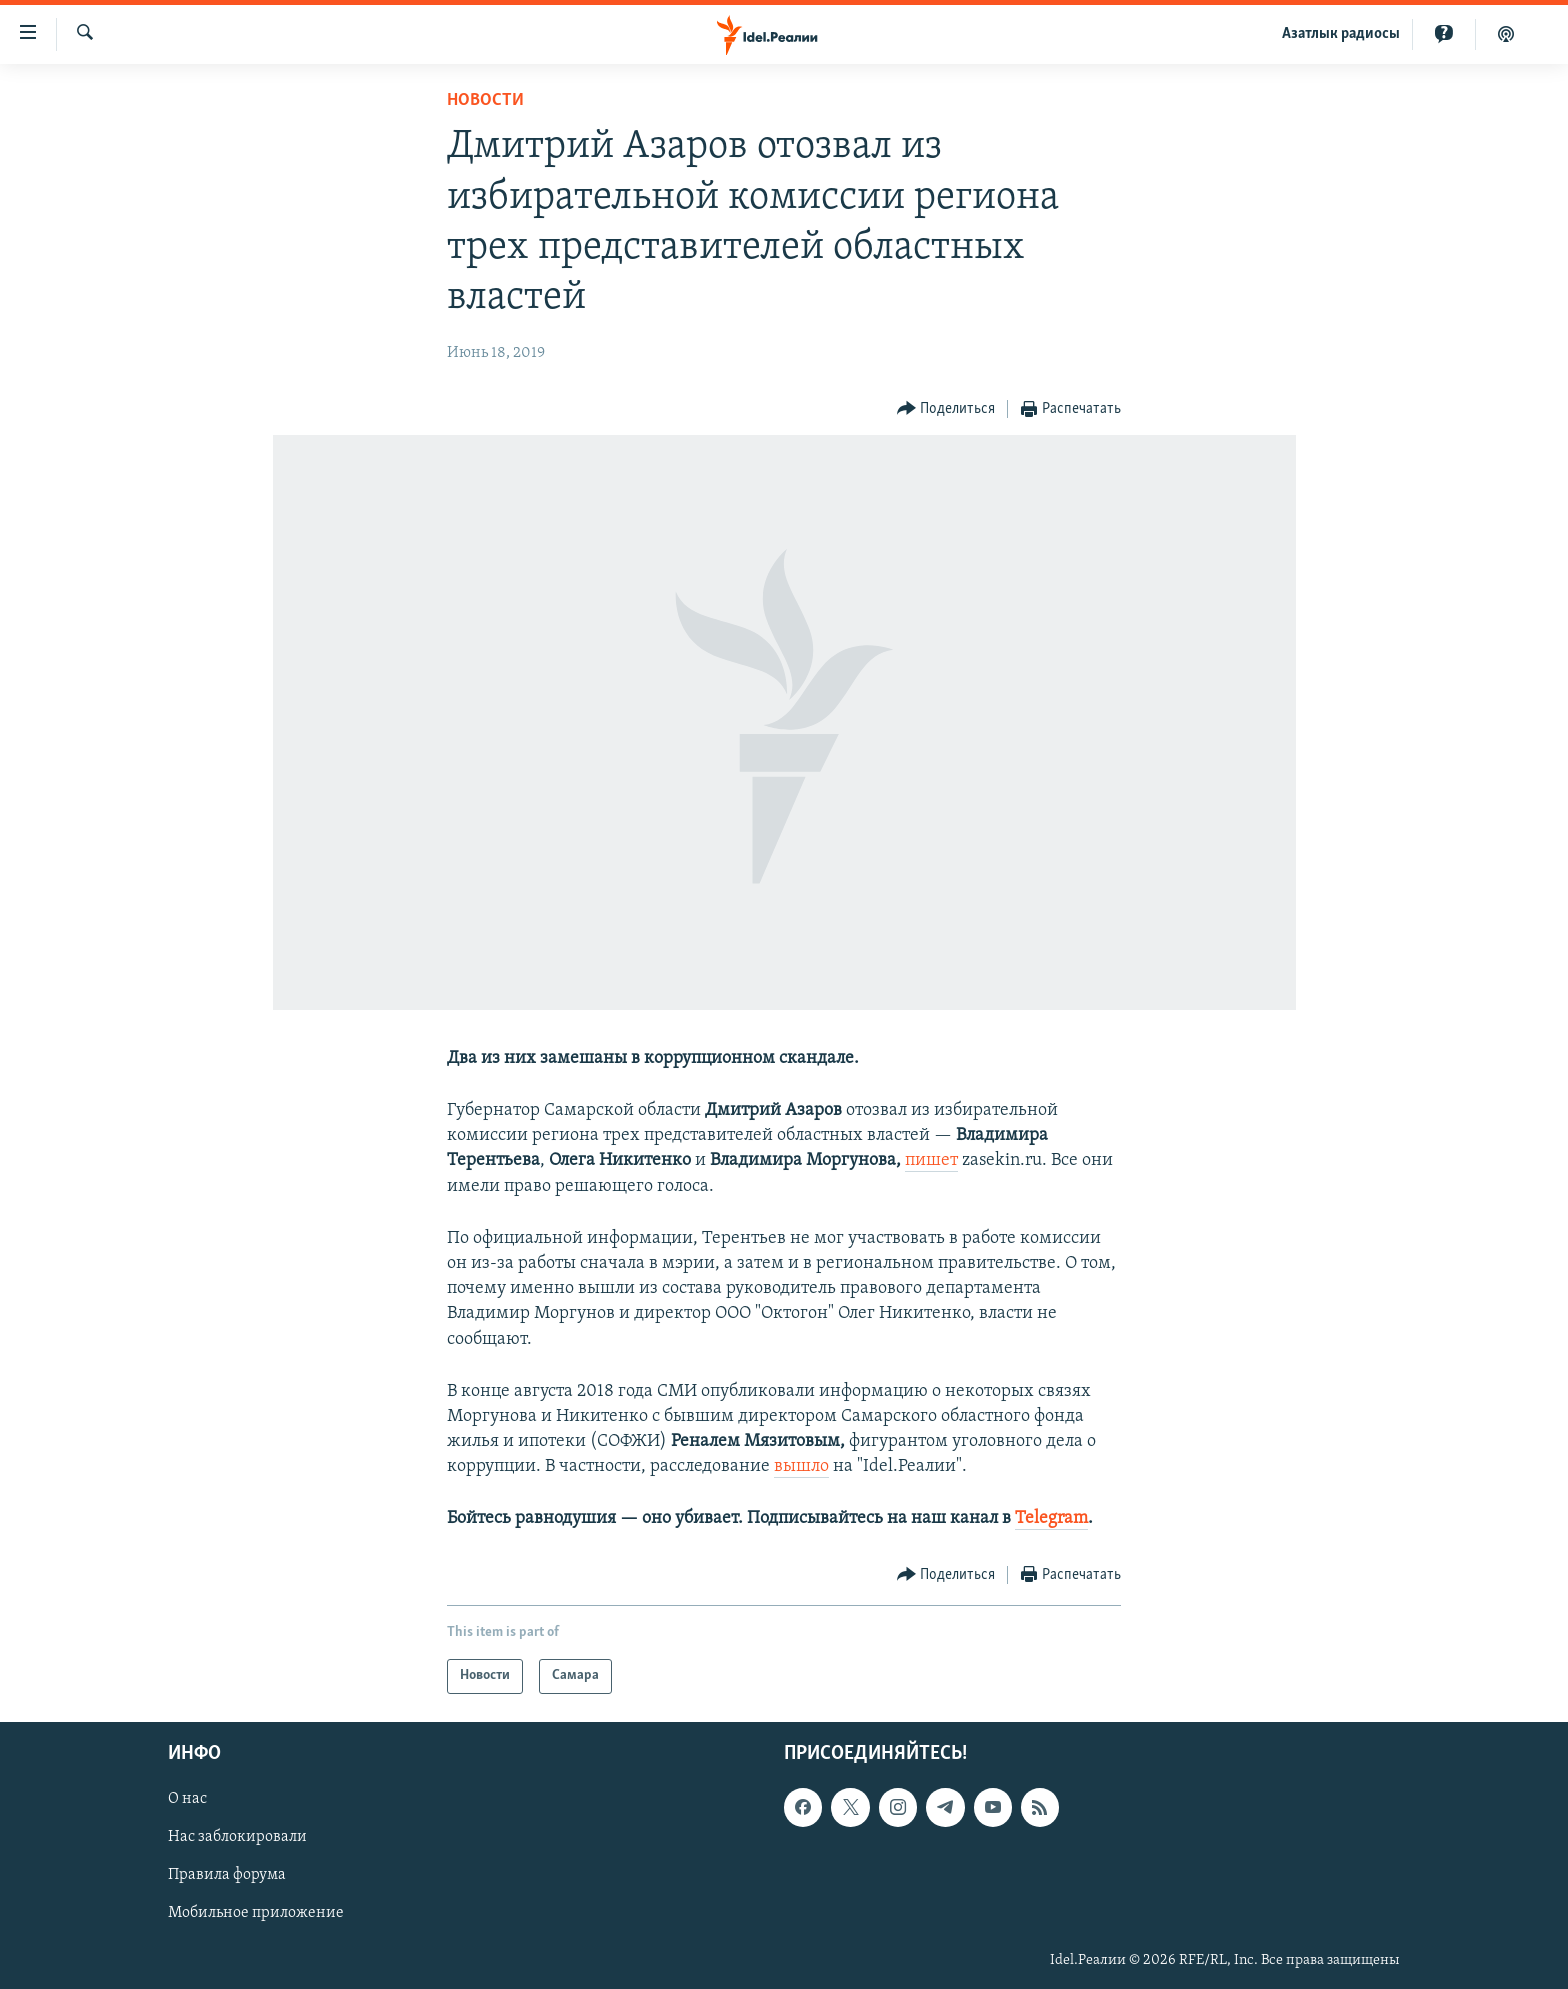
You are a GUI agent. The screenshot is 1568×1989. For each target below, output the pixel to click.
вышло (801, 1466)
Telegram (1051, 1518)
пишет (931, 1160)
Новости (485, 100)
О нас (187, 1799)
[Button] (946, 409)
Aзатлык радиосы (1341, 34)
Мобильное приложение (256, 1913)
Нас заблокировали (237, 1837)
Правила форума (227, 1875)
